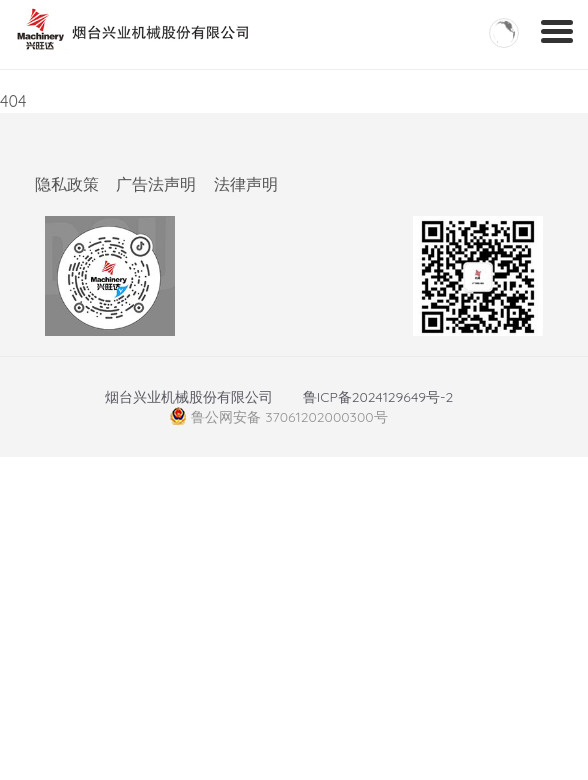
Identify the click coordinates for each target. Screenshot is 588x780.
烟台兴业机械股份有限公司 (189, 397)
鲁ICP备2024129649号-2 (378, 397)
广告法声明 (156, 184)
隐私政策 (67, 184)
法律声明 (246, 184)
